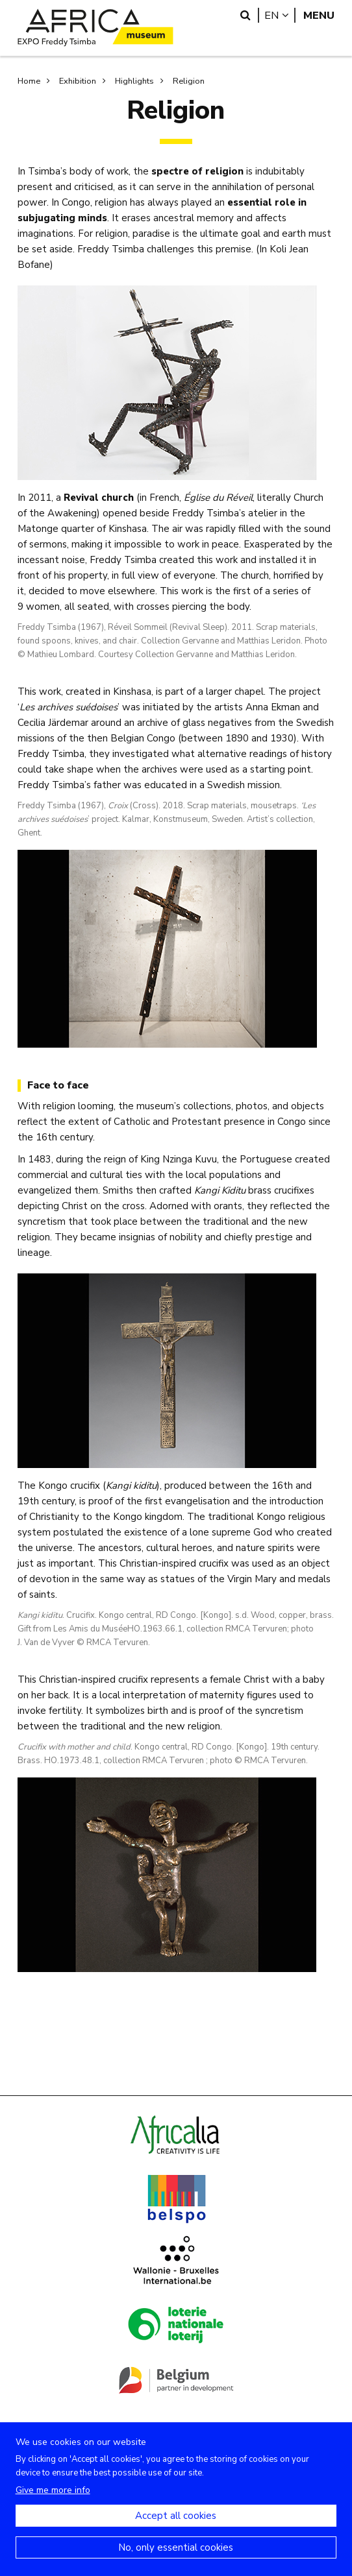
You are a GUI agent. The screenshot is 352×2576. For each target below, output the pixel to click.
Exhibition (77, 81)
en (279, 15)
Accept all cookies (175, 2529)
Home (29, 81)
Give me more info (53, 2504)
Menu (318, 15)
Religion (189, 81)
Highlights (134, 81)
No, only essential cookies (175, 2561)
